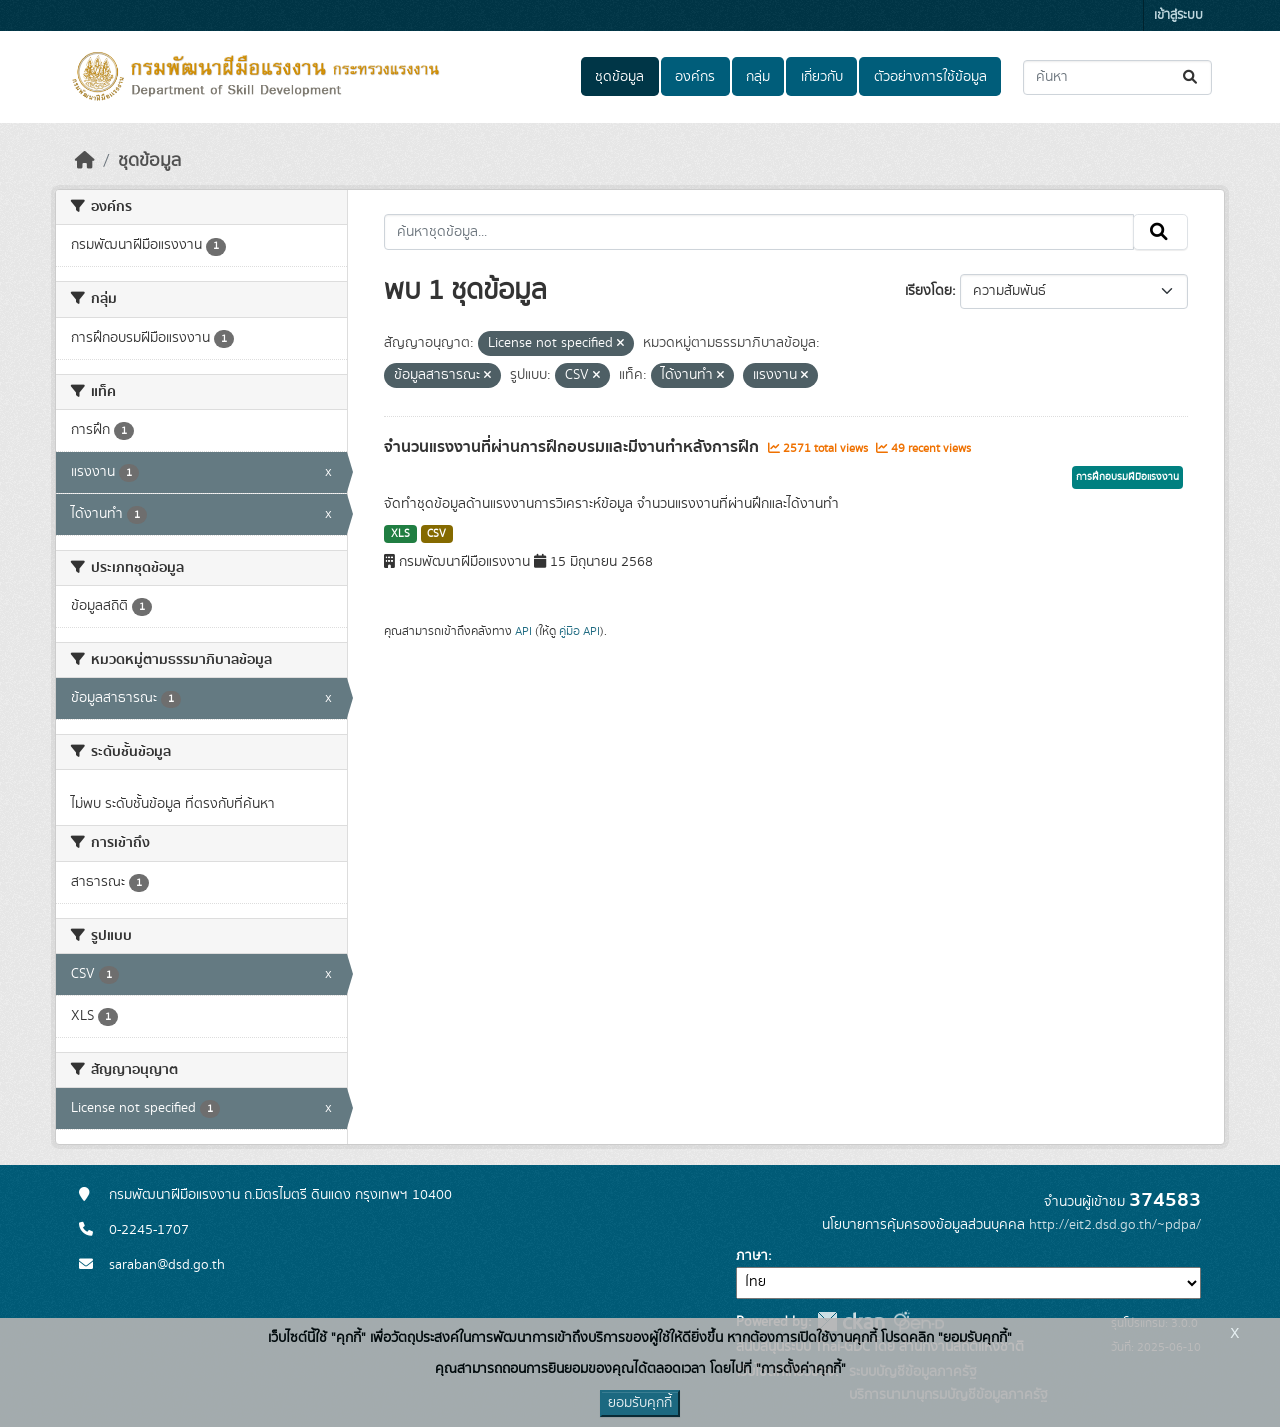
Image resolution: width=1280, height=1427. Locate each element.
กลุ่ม (758, 77)
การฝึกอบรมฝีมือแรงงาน (1127, 477)
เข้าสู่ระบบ (1178, 15)
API (523, 631)
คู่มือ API (579, 631)
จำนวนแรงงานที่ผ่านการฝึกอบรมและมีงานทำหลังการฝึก (573, 447)
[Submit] (1191, 77)
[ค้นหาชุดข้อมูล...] (1117, 77)
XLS (400, 534)
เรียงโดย (928, 291)
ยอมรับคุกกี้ (640, 1403)
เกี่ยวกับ (822, 77)
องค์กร (695, 77)
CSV (436, 534)
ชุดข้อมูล (619, 77)
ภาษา (752, 1256)
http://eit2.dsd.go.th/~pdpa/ (1115, 1225)
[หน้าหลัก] (85, 161)
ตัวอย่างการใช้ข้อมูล (930, 77)
